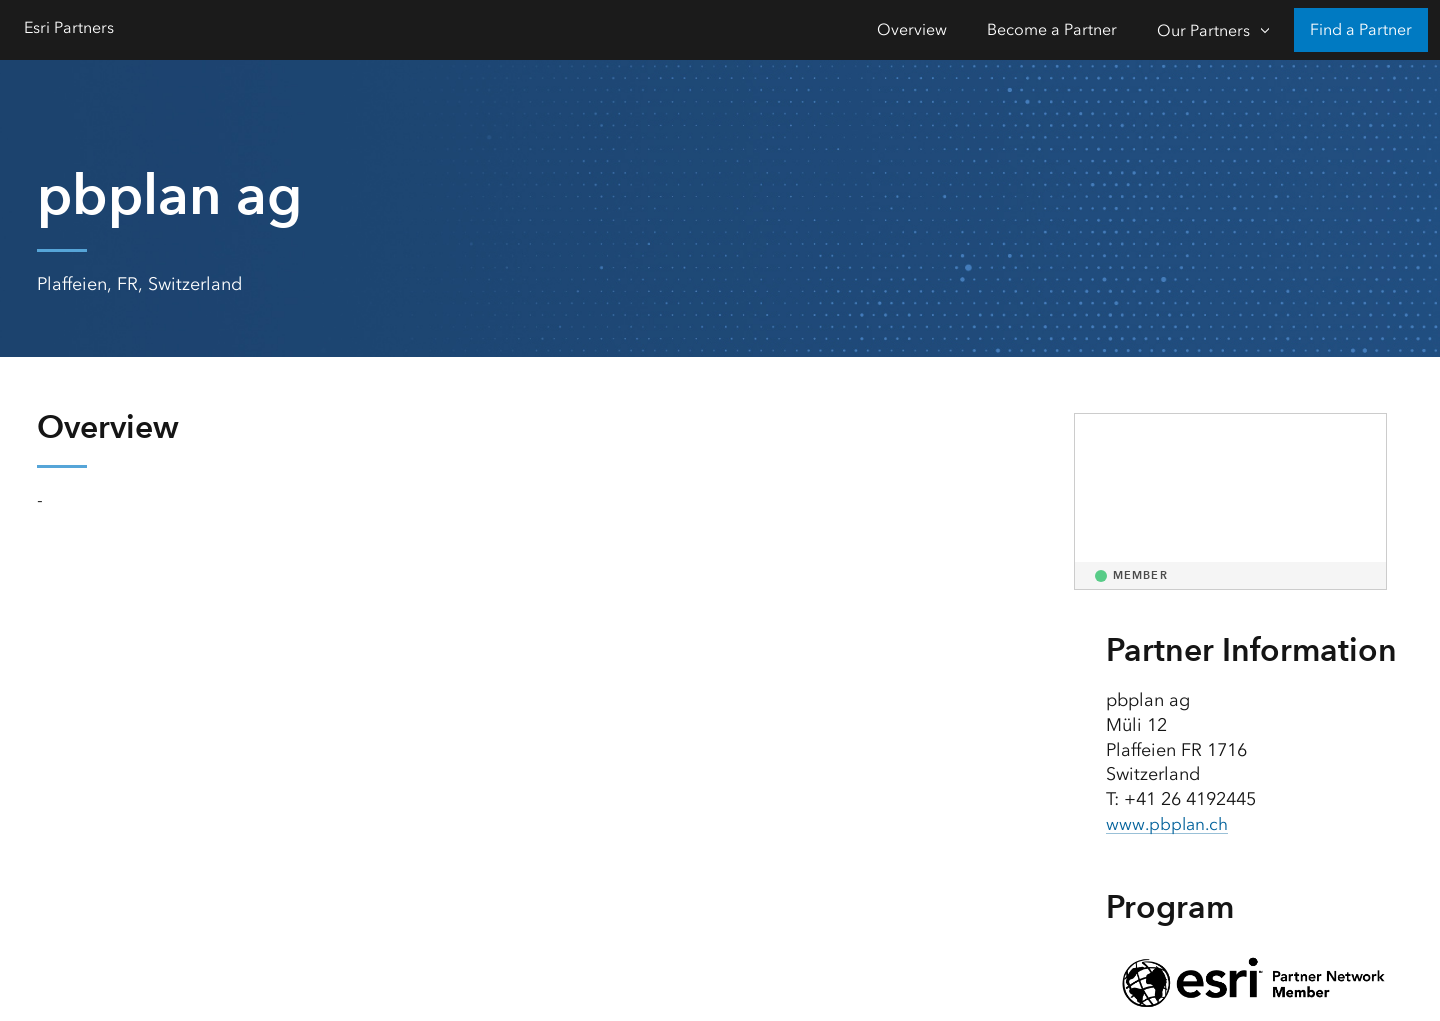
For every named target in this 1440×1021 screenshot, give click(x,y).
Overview (912, 29)
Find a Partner (1361, 29)
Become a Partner (1052, 29)
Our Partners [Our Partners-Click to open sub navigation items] (1203, 30)
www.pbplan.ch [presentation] (1169, 824)
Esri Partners (69, 27)
